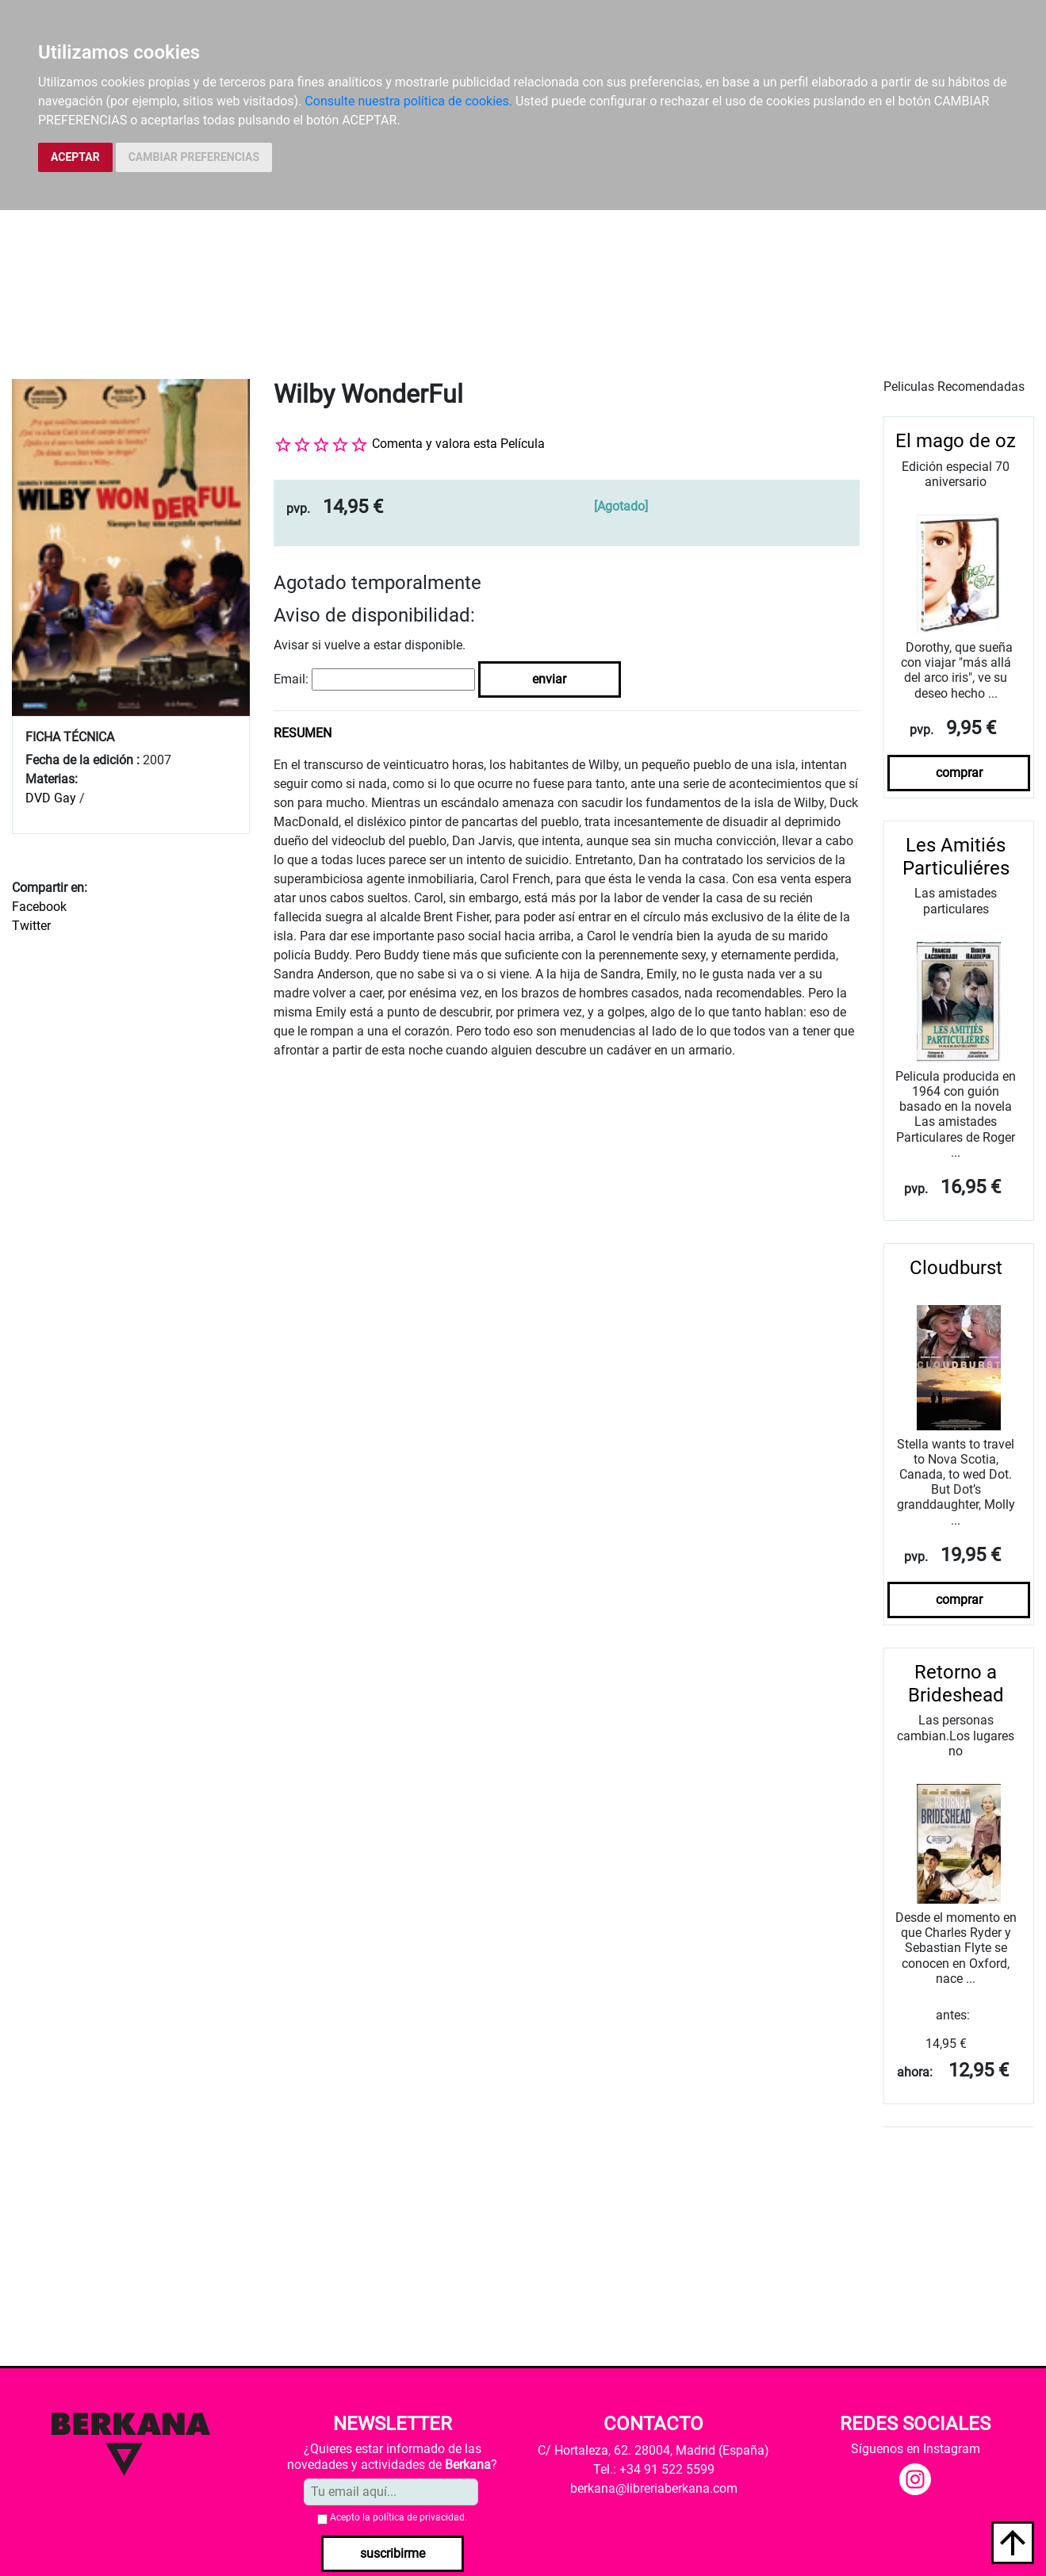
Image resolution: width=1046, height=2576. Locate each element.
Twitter (31, 925)
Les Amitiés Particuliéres (956, 856)
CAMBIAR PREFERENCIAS (193, 157)
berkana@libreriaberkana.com (654, 2488)
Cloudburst (956, 1268)
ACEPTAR (75, 157)
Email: (291, 679)
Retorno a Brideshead (956, 1683)
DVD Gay (50, 798)
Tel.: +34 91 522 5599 (654, 2469)
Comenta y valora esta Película (458, 443)
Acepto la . (398, 2517)
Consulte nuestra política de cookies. (408, 101)
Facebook (39, 906)
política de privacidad (419, 2517)
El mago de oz (955, 441)
